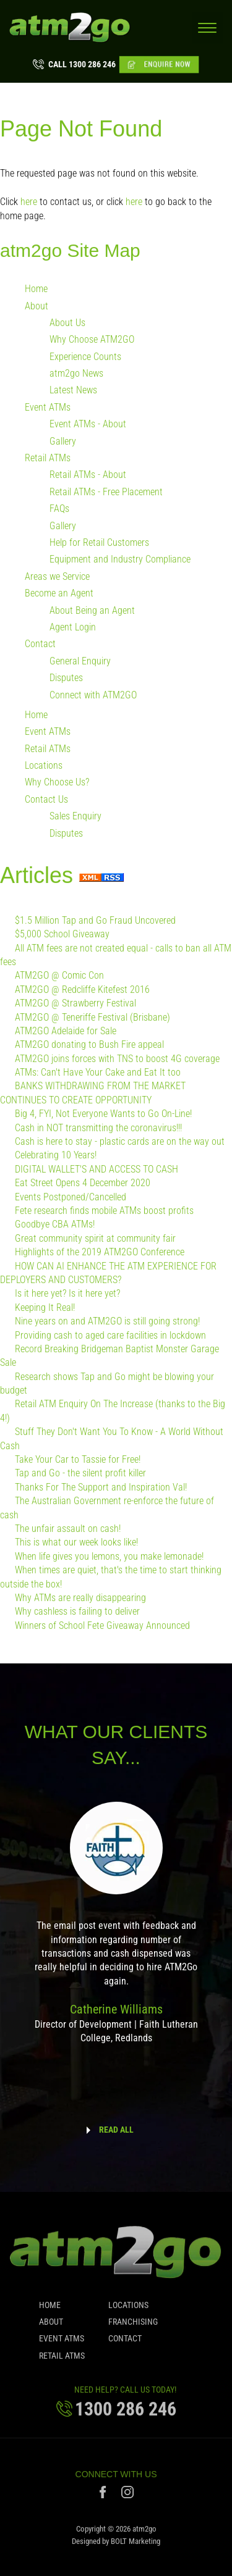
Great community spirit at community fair (95, 1238)
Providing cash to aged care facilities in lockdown (110, 1335)
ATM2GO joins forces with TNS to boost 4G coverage (117, 1058)
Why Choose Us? (57, 782)
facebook (104, 2495)
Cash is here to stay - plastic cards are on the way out (120, 1142)
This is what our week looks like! (76, 1543)
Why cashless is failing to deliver (77, 1612)
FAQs (59, 509)
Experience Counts (85, 356)
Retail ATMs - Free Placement (106, 492)
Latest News (73, 390)
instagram (128, 2495)
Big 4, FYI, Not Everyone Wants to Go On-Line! (103, 1114)
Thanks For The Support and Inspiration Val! (101, 1487)
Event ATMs (48, 408)
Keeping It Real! (45, 1307)
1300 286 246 (82, 64)
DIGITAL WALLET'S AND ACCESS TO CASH (96, 1170)
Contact (40, 644)
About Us (67, 323)
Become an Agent (59, 594)
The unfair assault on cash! (68, 1529)
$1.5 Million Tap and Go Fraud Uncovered (95, 920)
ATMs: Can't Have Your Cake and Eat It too (98, 1073)
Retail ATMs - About (87, 475)
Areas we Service (57, 576)
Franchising (133, 2325)
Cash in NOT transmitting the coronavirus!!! (98, 1128)
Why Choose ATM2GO (91, 340)
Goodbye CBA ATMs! (55, 1225)
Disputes (66, 678)
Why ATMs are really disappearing (80, 1598)
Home (36, 289)
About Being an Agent (92, 610)
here (28, 202)
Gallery (62, 441)
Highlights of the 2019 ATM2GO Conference (99, 1252)
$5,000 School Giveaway (62, 934)
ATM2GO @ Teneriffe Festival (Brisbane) (92, 1017)
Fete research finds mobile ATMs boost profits (104, 1211)
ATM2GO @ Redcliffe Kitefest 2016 (82, 989)
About (36, 306)
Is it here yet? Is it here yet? (67, 1294)
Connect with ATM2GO (93, 695)
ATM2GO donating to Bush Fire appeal (89, 1045)
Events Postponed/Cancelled (70, 1197)
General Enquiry (80, 661)
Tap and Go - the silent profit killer (80, 1473)
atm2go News (76, 374)
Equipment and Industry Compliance (120, 560)
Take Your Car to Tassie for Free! (77, 1460)
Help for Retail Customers (99, 543)
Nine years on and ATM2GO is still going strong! (107, 1322)
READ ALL (116, 2130)
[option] (116, 1931)
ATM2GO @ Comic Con (59, 976)
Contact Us (46, 800)
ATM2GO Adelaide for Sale (65, 1031)
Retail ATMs (48, 458)
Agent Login (72, 628)
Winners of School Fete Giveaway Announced (102, 1625)
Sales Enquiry (75, 816)
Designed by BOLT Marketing (116, 2544)
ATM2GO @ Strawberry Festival (75, 1004)
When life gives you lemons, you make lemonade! (109, 1556)
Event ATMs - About (87, 424)
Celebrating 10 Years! (56, 1155)
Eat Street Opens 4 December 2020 (82, 1183)
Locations (43, 766)
